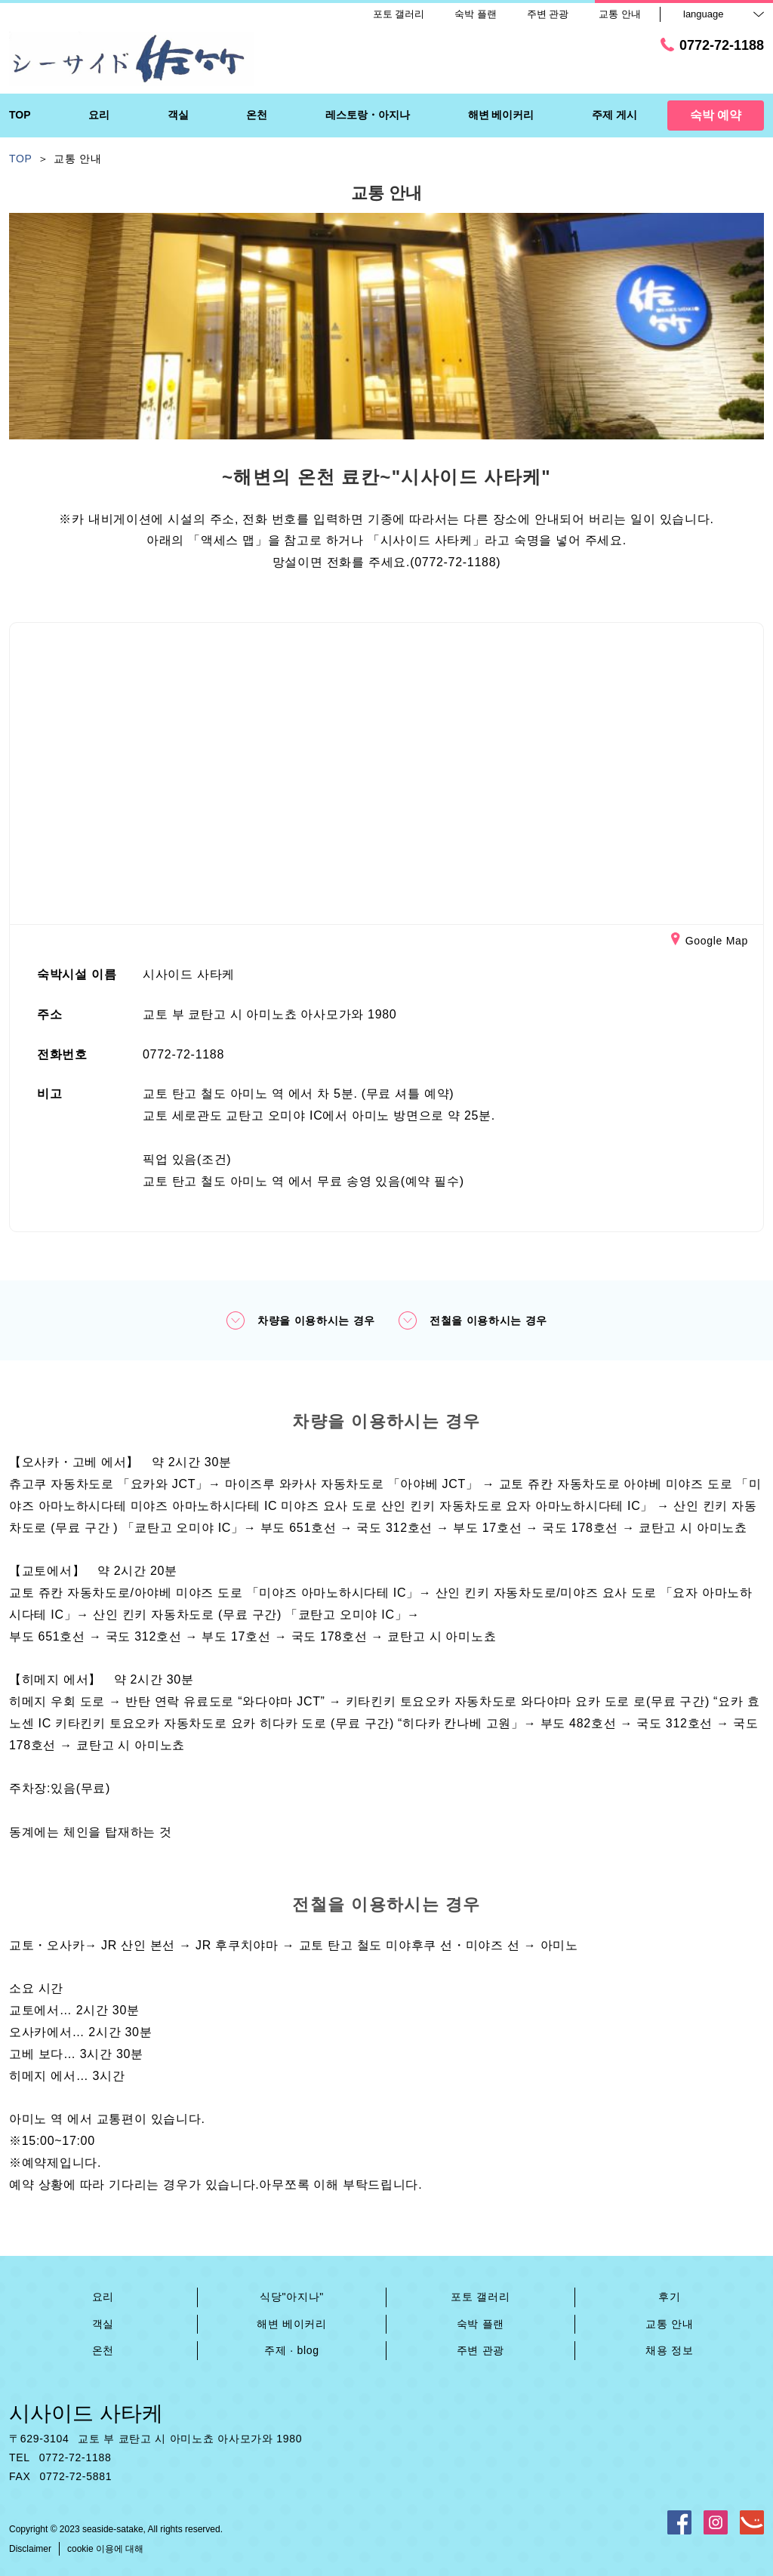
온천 (103, 2350)
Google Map (709, 941)
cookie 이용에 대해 (105, 2549)
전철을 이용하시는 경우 (472, 1320)
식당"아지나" (292, 2297)
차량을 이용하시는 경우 (300, 1320)
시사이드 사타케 (86, 2413)
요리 (103, 2297)
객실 (103, 2324)
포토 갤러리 (480, 2297)
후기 (669, 2297)
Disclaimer (30, 2549)
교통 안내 (669, 2324)
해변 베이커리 (292, 2324)
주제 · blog (291, 2350)
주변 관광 (480, 2350)
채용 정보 (669, 2350)
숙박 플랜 (480, 2324)
